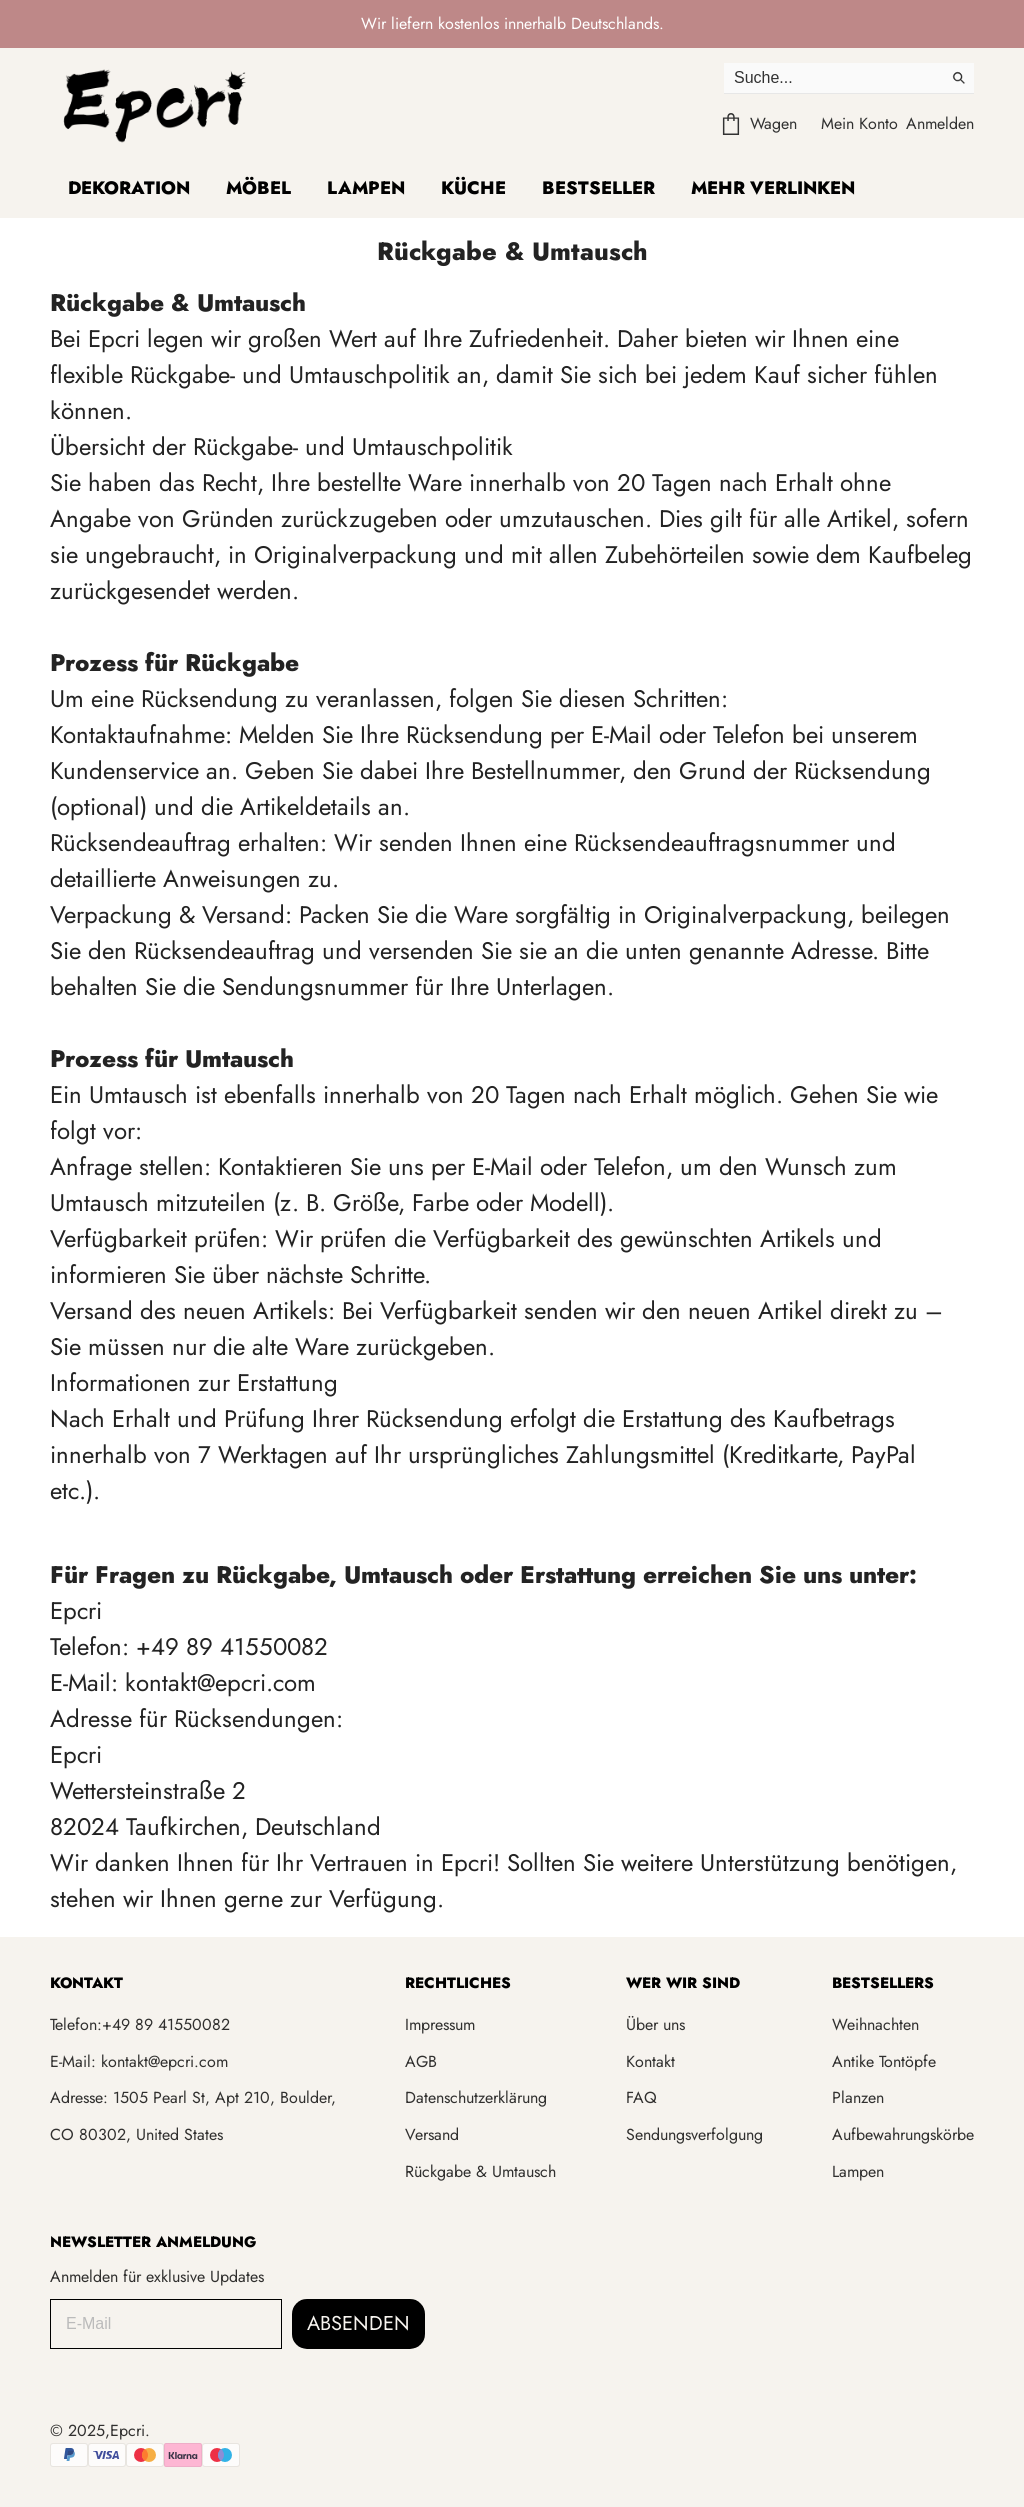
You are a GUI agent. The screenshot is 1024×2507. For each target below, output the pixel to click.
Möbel (258, 188)
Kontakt (650, 2061)
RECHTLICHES (458, 1983)
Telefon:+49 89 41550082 (140, 2024)
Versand (432, 2134)
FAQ (641, 2097)
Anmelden (940, 123)
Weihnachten (875, 2024)
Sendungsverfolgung (694, 2134)
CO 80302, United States (136, 2134)
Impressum (440, 2024)
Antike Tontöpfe (884, 2061)
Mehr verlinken (773, 188)
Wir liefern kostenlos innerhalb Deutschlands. (512, 23)
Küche (473, 188)
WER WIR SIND (683, 1983)
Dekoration (129, 188)
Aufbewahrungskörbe (903, 2134)
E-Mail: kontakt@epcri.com (139, 2061)
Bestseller (598, 188)
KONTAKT (86, 1983)
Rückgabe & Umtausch (480, 2171)
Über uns (655, 2024)
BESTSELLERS (883, 1983)
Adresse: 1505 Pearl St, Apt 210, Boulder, (193, 2097)
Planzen (858, 2097)
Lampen (366, 188)
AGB (421, 2061)
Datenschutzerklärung (476, 2097)
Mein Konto (859, 123)
